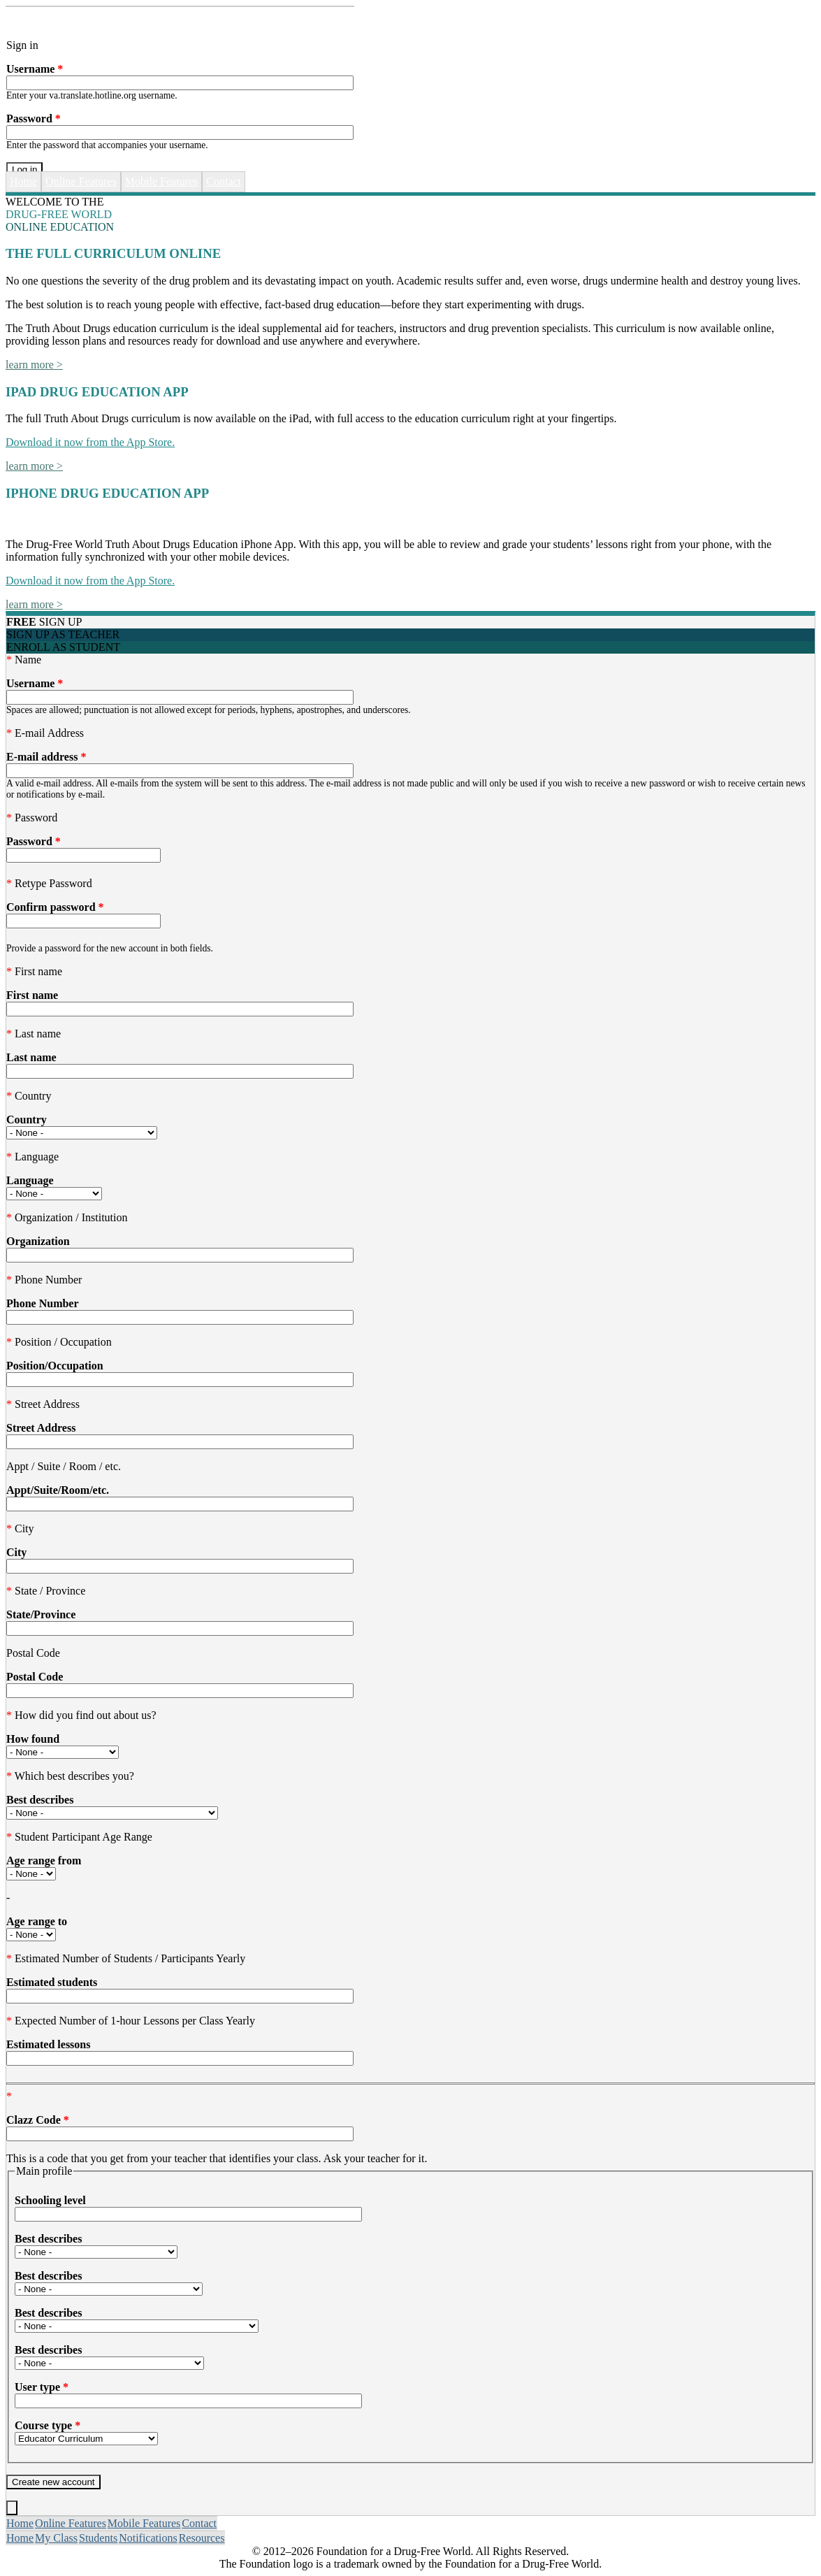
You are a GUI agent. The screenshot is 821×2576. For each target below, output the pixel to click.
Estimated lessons (48, 2044)
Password (33, 118)
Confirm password (55, 907)
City (16, 1552)
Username (34, 69)
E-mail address (46, 757)
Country (26, 1119)
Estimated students (51, 1982)
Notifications (148, 2538)
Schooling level (50, 2200)
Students (98, 2538)
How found (32, 1739)
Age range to (36, 1921)
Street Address (40, 1428)
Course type (47, 2425)
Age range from (43, 1860)
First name (32, 995)
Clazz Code (37, 2120)
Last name (31, 1057)
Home (23, 181)
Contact (223, 181)
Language (30, 1180)
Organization (38, 1241)
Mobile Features (161, 181)
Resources (202, 2538)
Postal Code (34, 1677)
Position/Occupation (54, 1366)
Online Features (81, 181)
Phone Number (42, 1303)
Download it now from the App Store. (90, 442)
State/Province (40, 1614)
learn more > (34, 364)
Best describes (39, 1800)
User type (41, 2387)
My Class (56, 2538)
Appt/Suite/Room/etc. (57, 1490)
